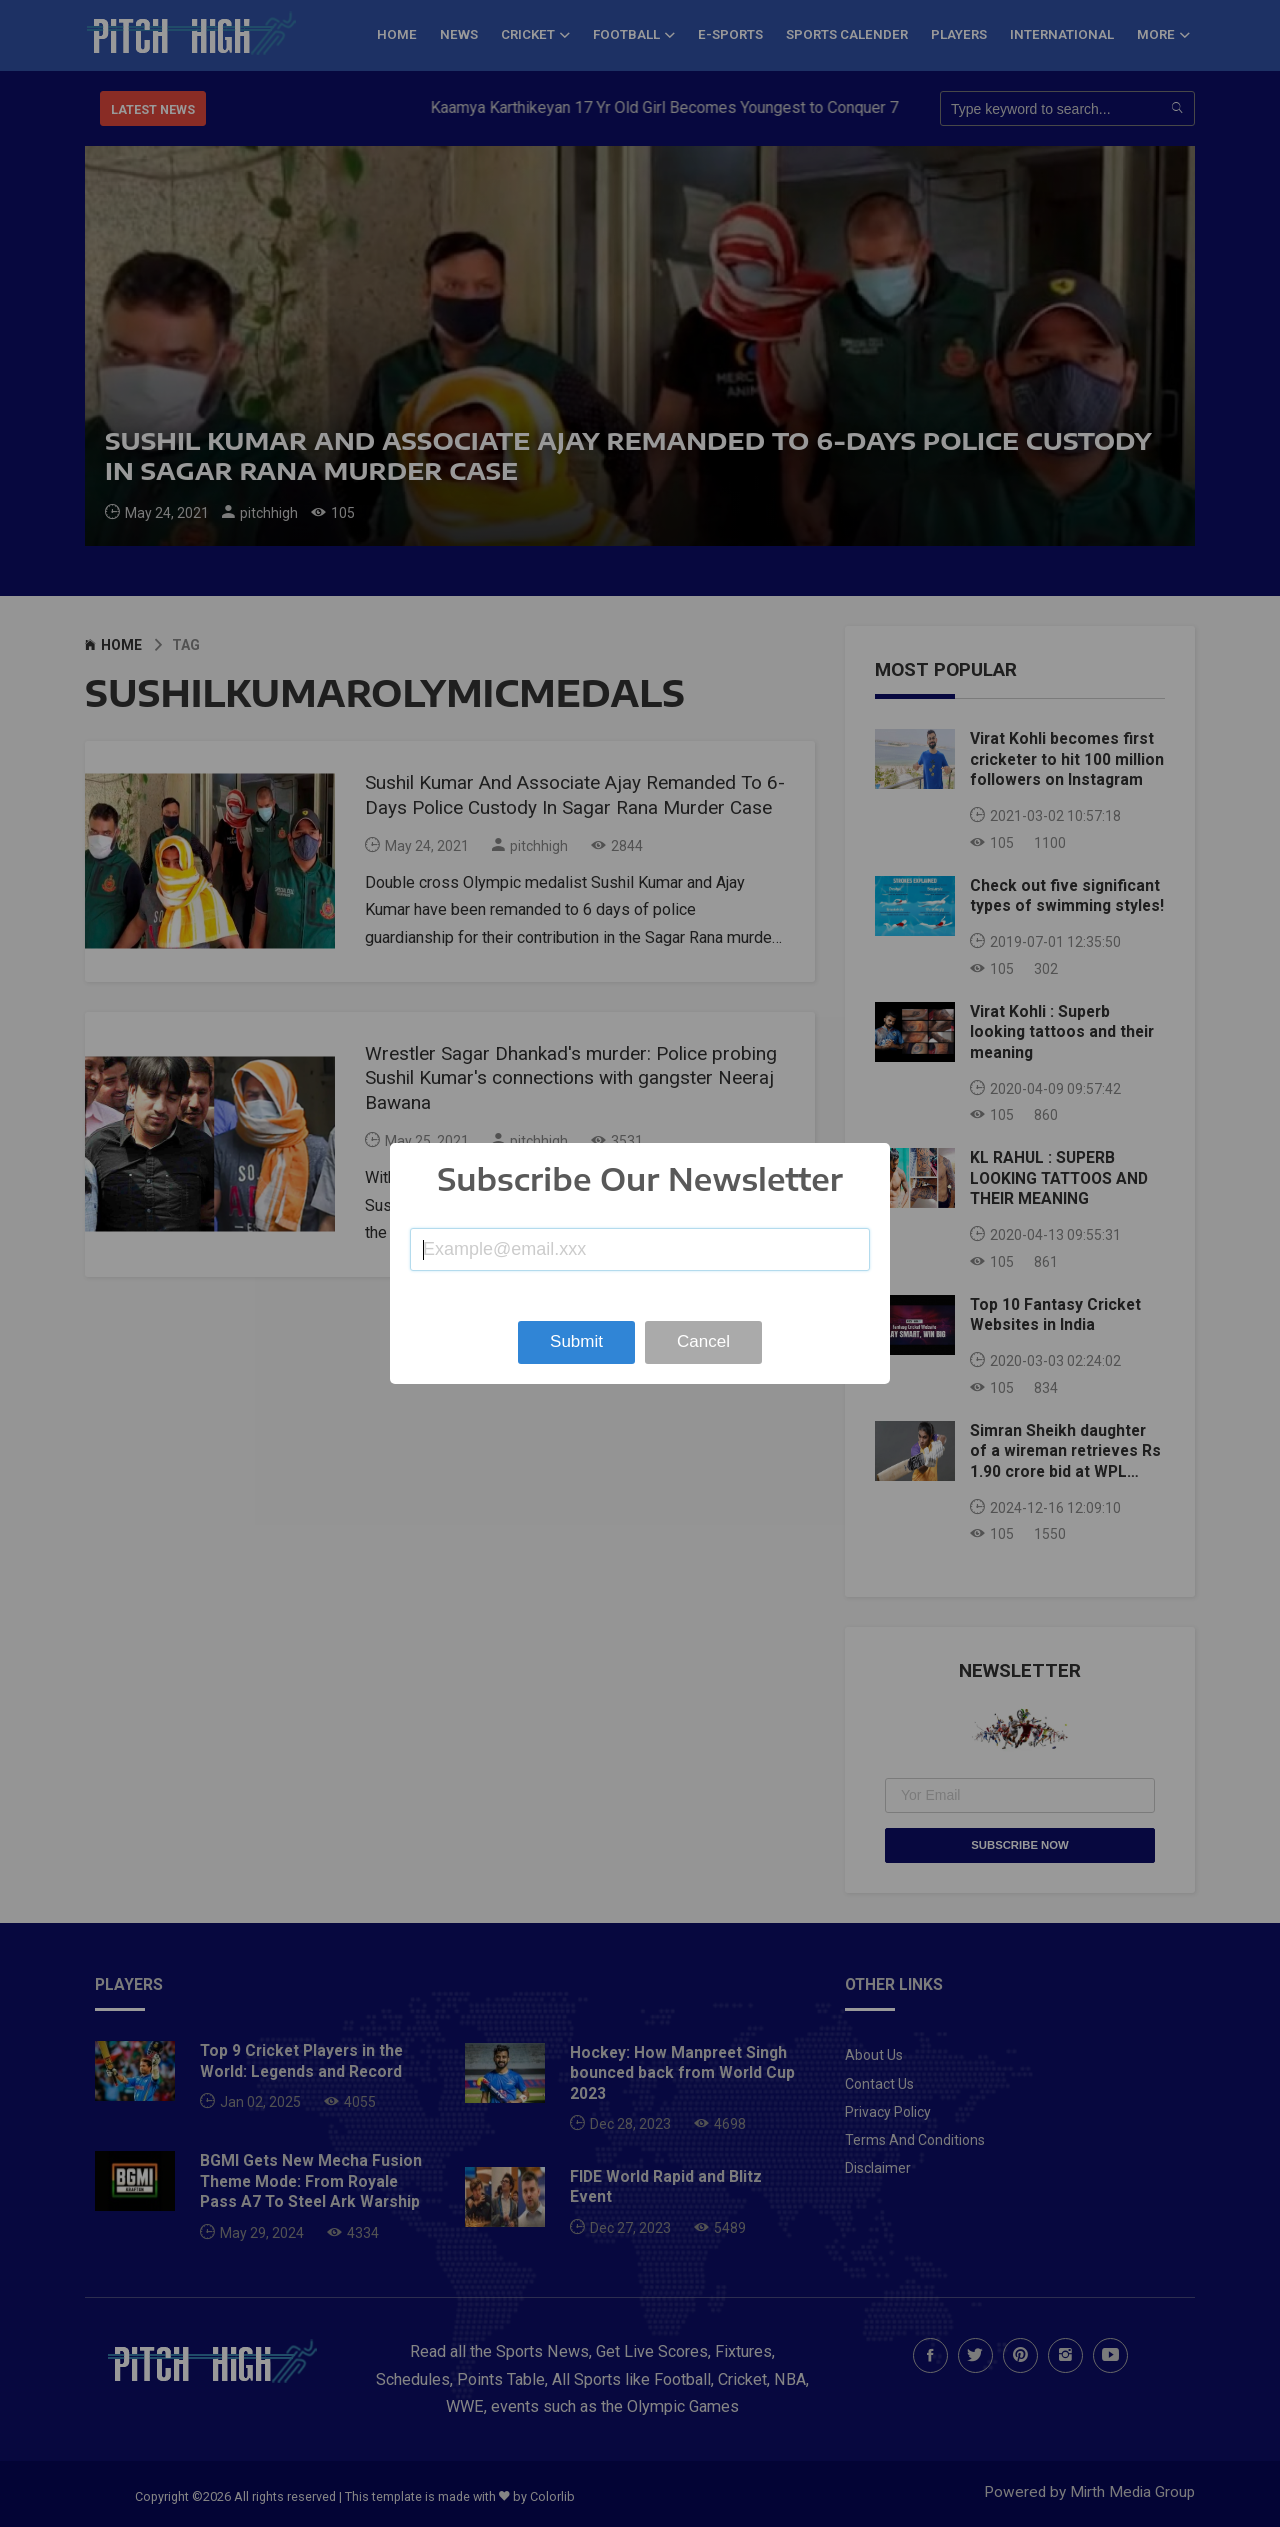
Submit (576, 1341)
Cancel (703, 1341)
